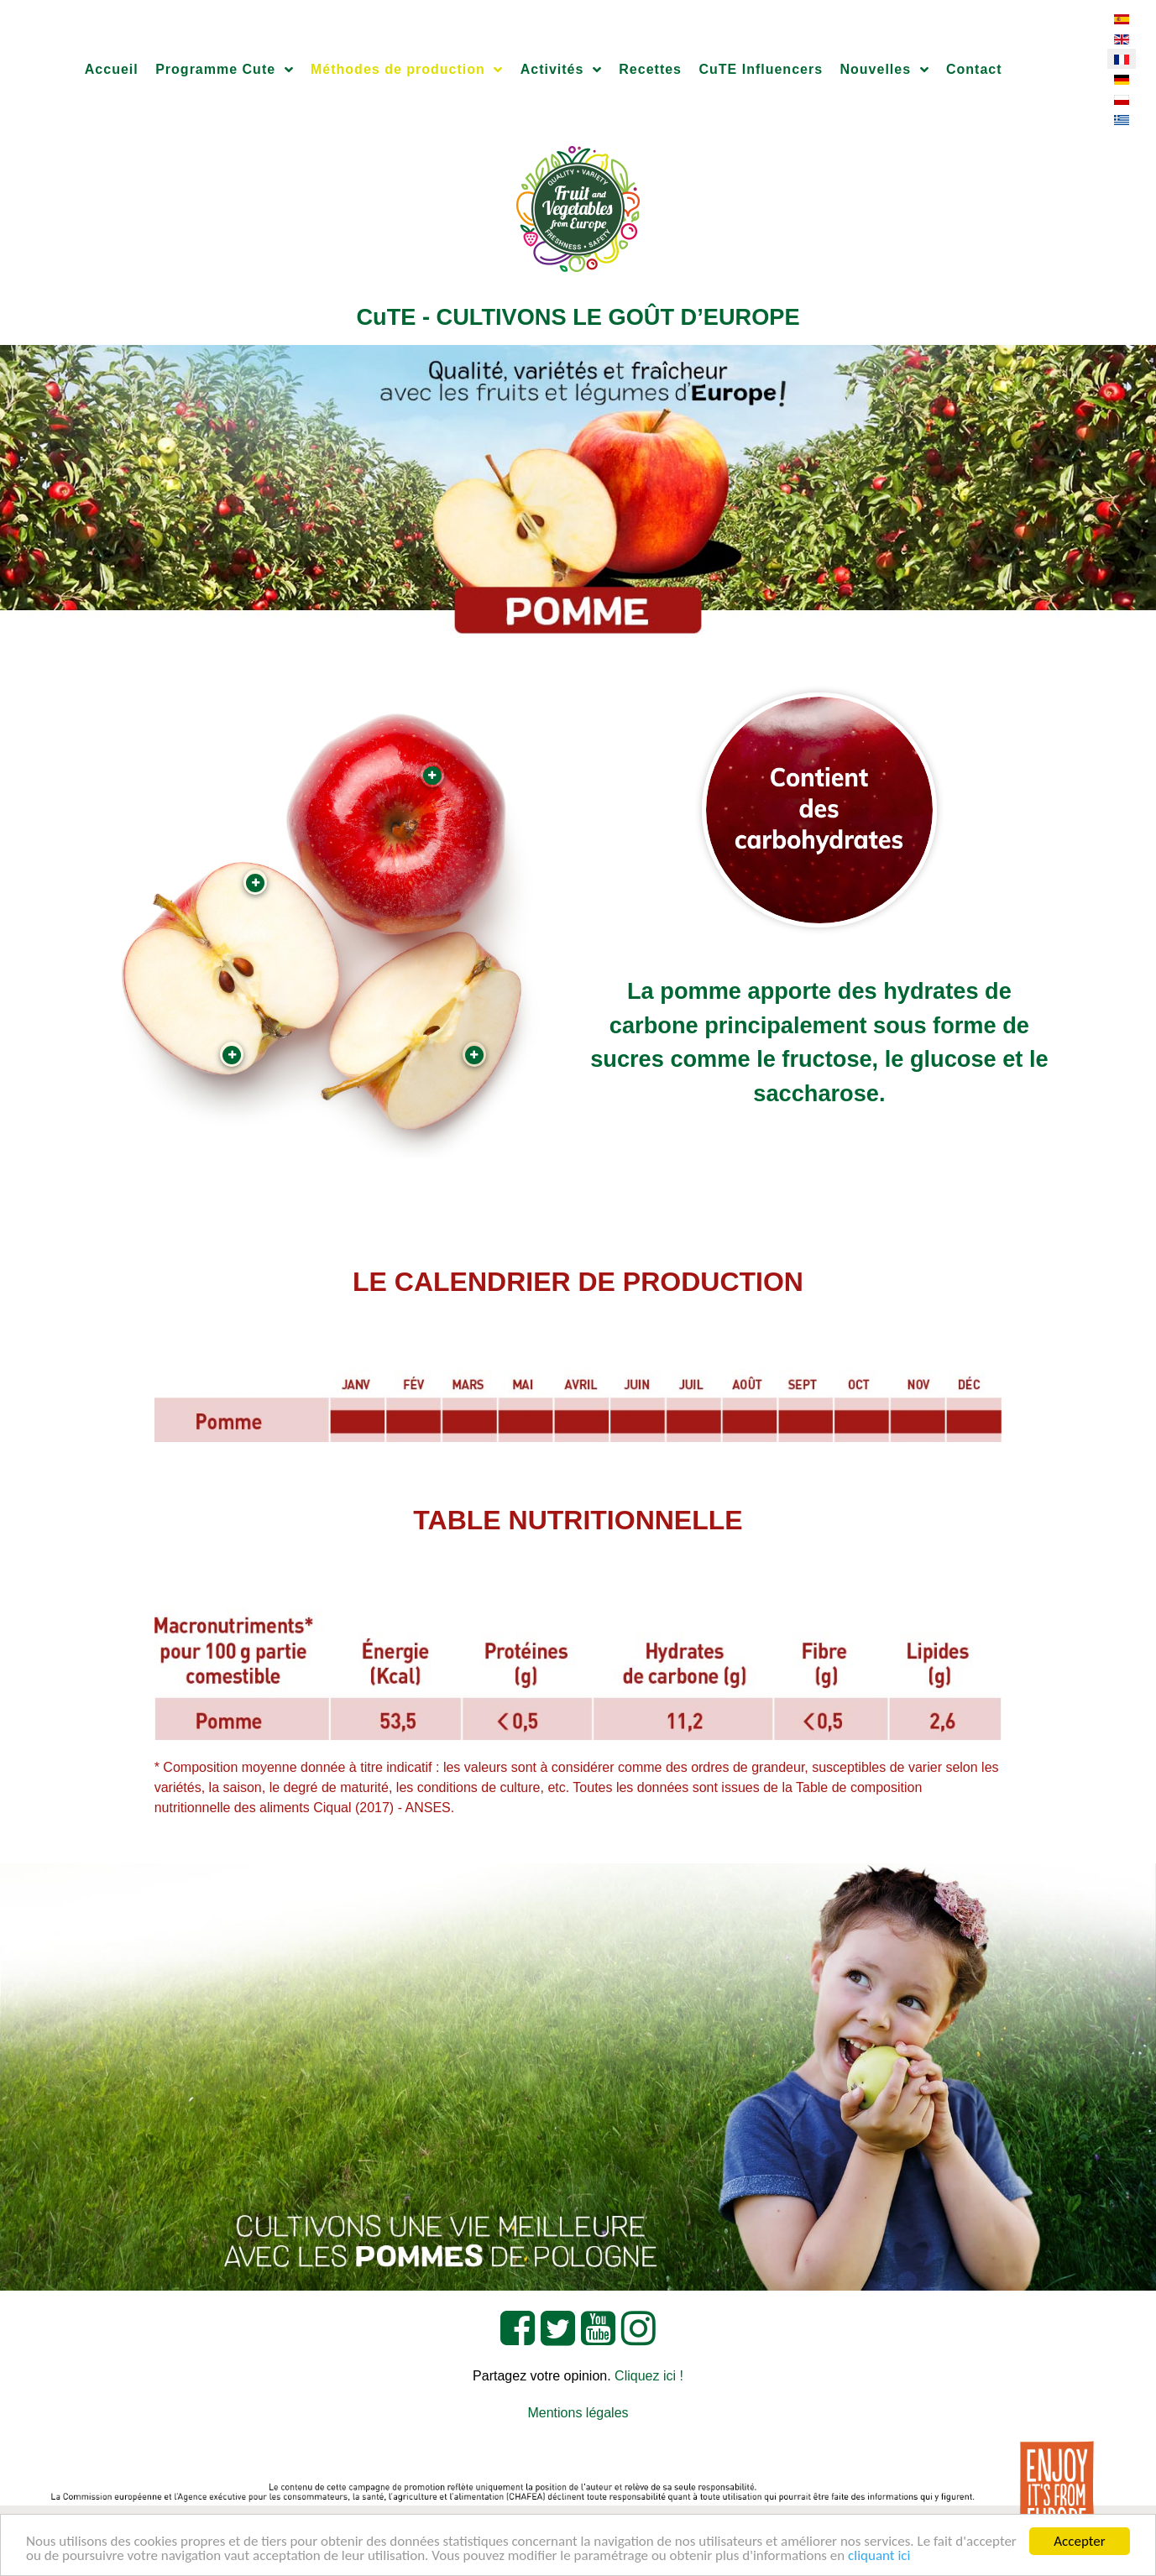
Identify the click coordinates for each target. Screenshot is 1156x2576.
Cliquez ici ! (649, 2376)
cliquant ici (879, 2556)
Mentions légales (577, 2413)
